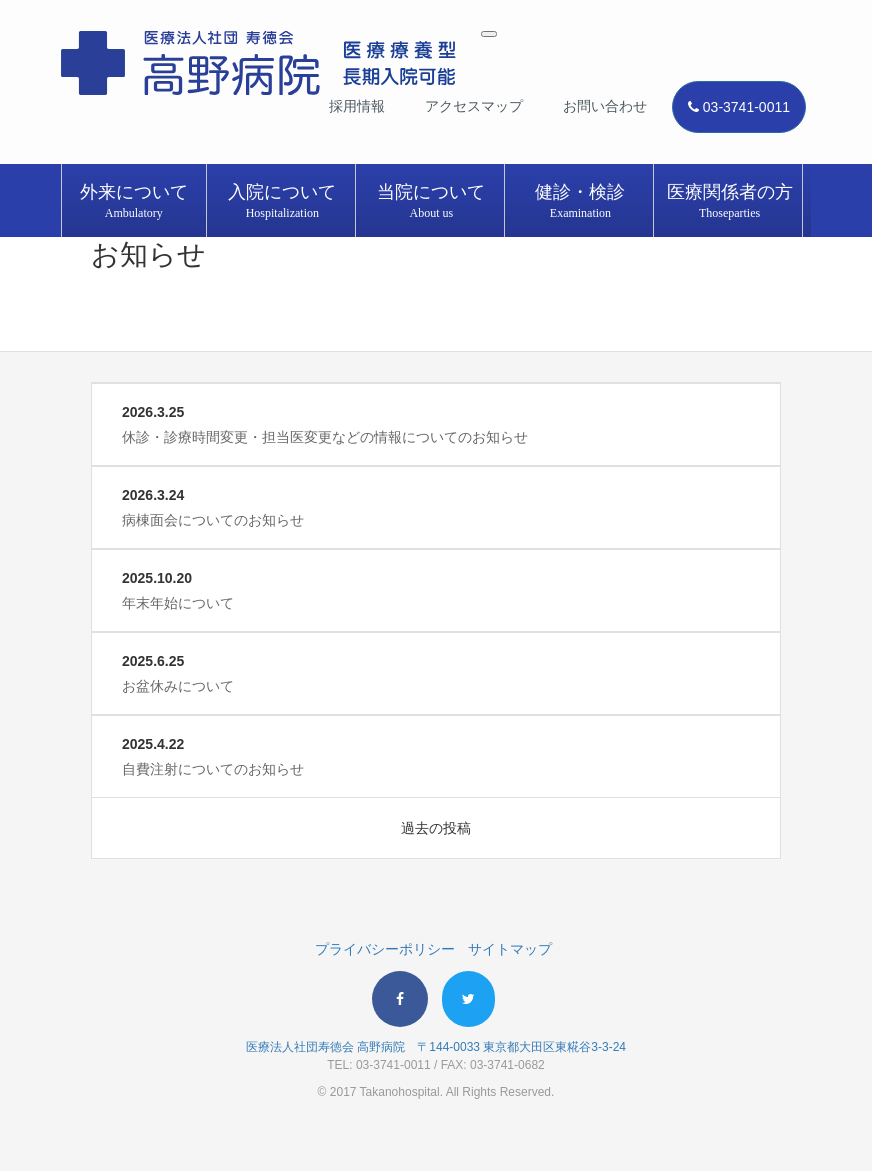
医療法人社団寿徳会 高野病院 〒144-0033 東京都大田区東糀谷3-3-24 (436, 1047)
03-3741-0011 (739, 107)
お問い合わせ (605, 106)
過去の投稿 (436, 828)
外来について (134, 202)
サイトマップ (510, 949)
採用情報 (357, 106)
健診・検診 (580, 202)
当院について (431, 202)
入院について (282, 202)
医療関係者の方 (729, 202)
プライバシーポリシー (385, 949)
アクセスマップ (474, 106)
